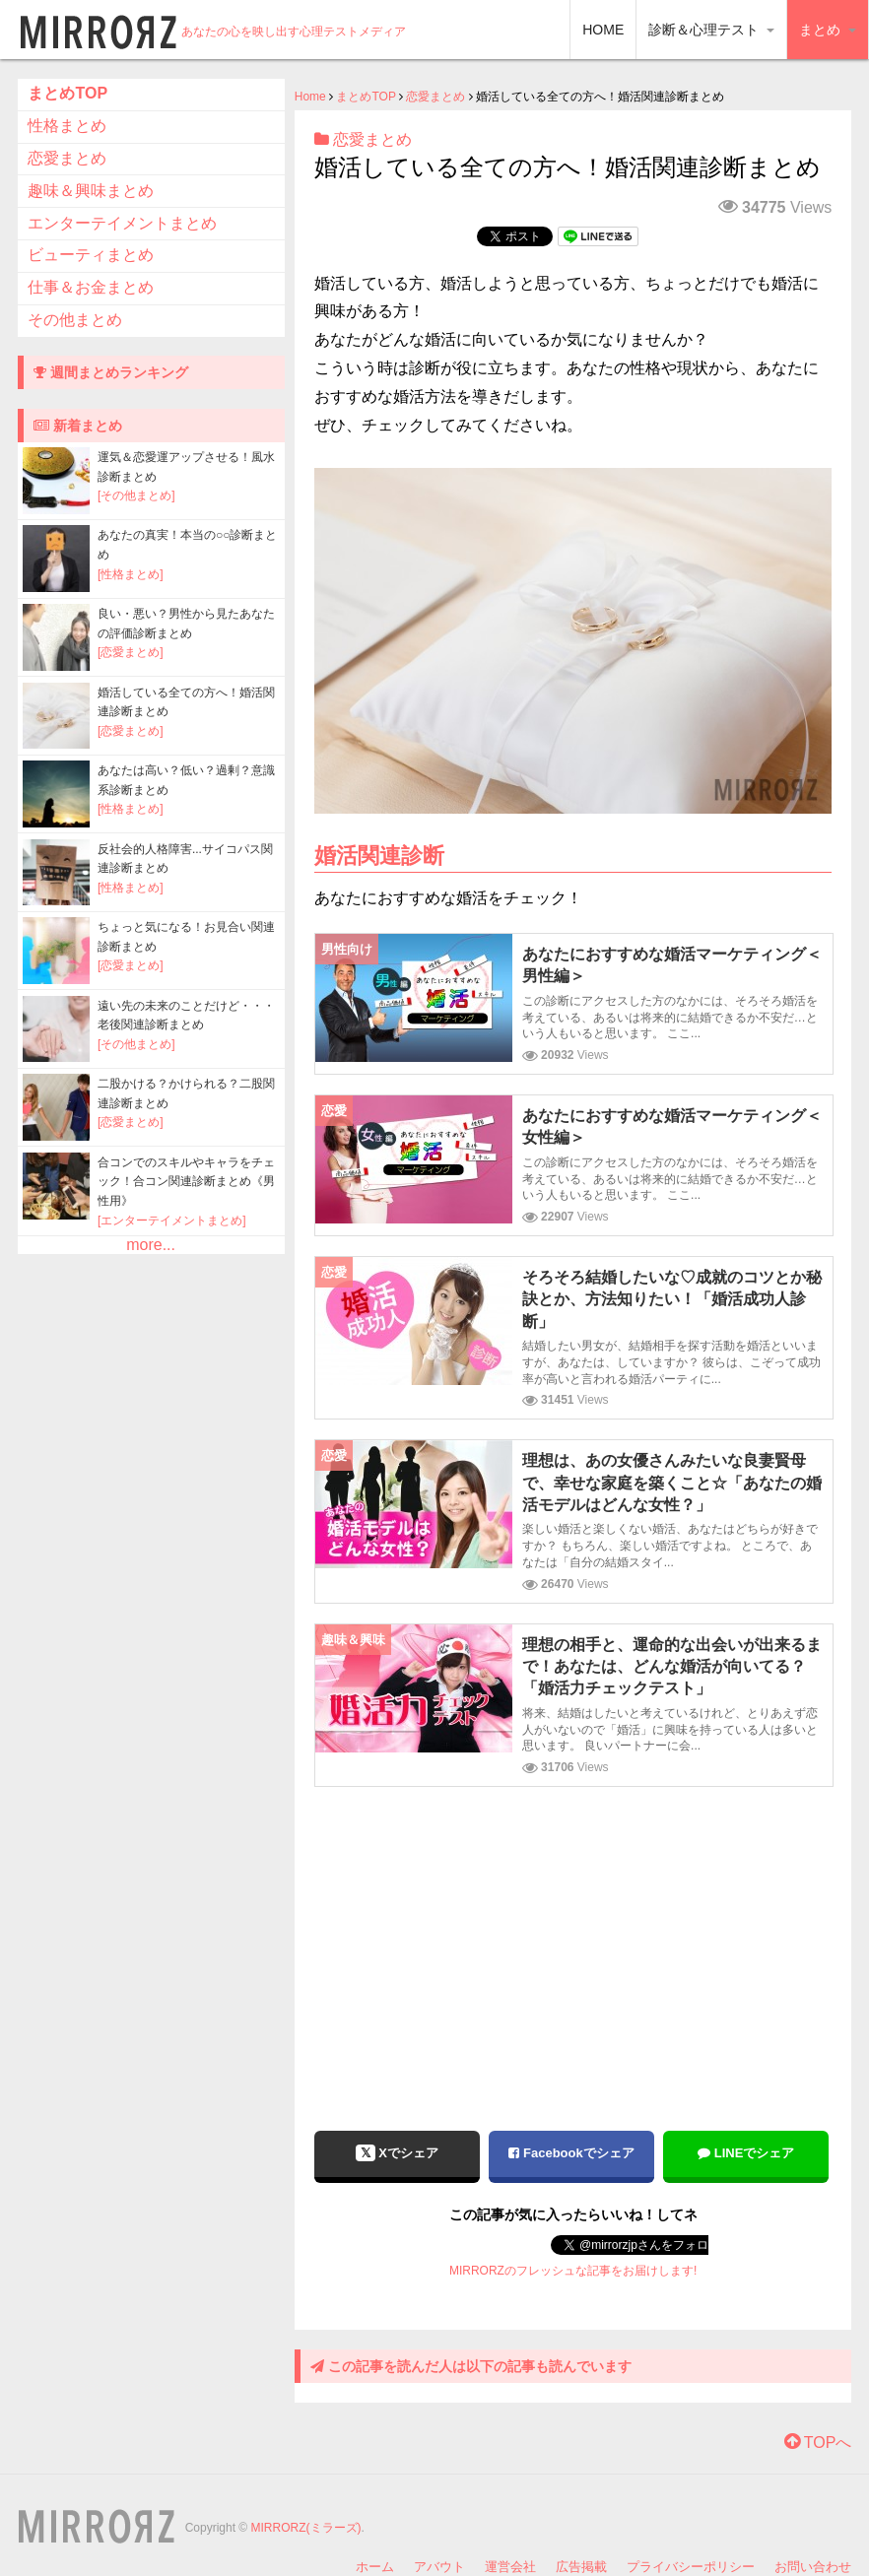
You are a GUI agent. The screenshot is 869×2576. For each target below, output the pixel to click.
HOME (603, 29)
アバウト (439, 2566)
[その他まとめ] (136, 495)
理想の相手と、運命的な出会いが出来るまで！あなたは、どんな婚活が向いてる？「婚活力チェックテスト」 (672, 1666)
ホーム (375, 2566)
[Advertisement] (573, 1944)
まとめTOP (365, 96)
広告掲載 (581, 2566)
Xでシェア (397, 2153)
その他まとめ (75, 319)
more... (150, 1244)
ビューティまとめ (91, 254)
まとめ (827, 29)
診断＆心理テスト (711, 29)
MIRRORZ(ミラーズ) (306, 2528)
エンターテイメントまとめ (122, 223)
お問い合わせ (812, 2566)
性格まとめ (67, 125)
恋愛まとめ (435, 96)
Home (310, 96)
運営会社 (510, 2566)
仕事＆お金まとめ (91, 287)
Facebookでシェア (571, 2153)
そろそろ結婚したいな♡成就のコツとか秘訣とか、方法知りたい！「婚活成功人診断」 (672, 1299)
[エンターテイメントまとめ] (172, 1220)
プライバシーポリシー (691, 2566)
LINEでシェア (746, 2153)
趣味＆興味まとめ (91, 190)
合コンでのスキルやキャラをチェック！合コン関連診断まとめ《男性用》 (186, 1182)
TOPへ (818, 2442)
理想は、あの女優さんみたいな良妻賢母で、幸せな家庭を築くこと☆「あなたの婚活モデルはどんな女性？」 (672, 1482)
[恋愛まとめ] (131, 652)
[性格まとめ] (131, 574)
